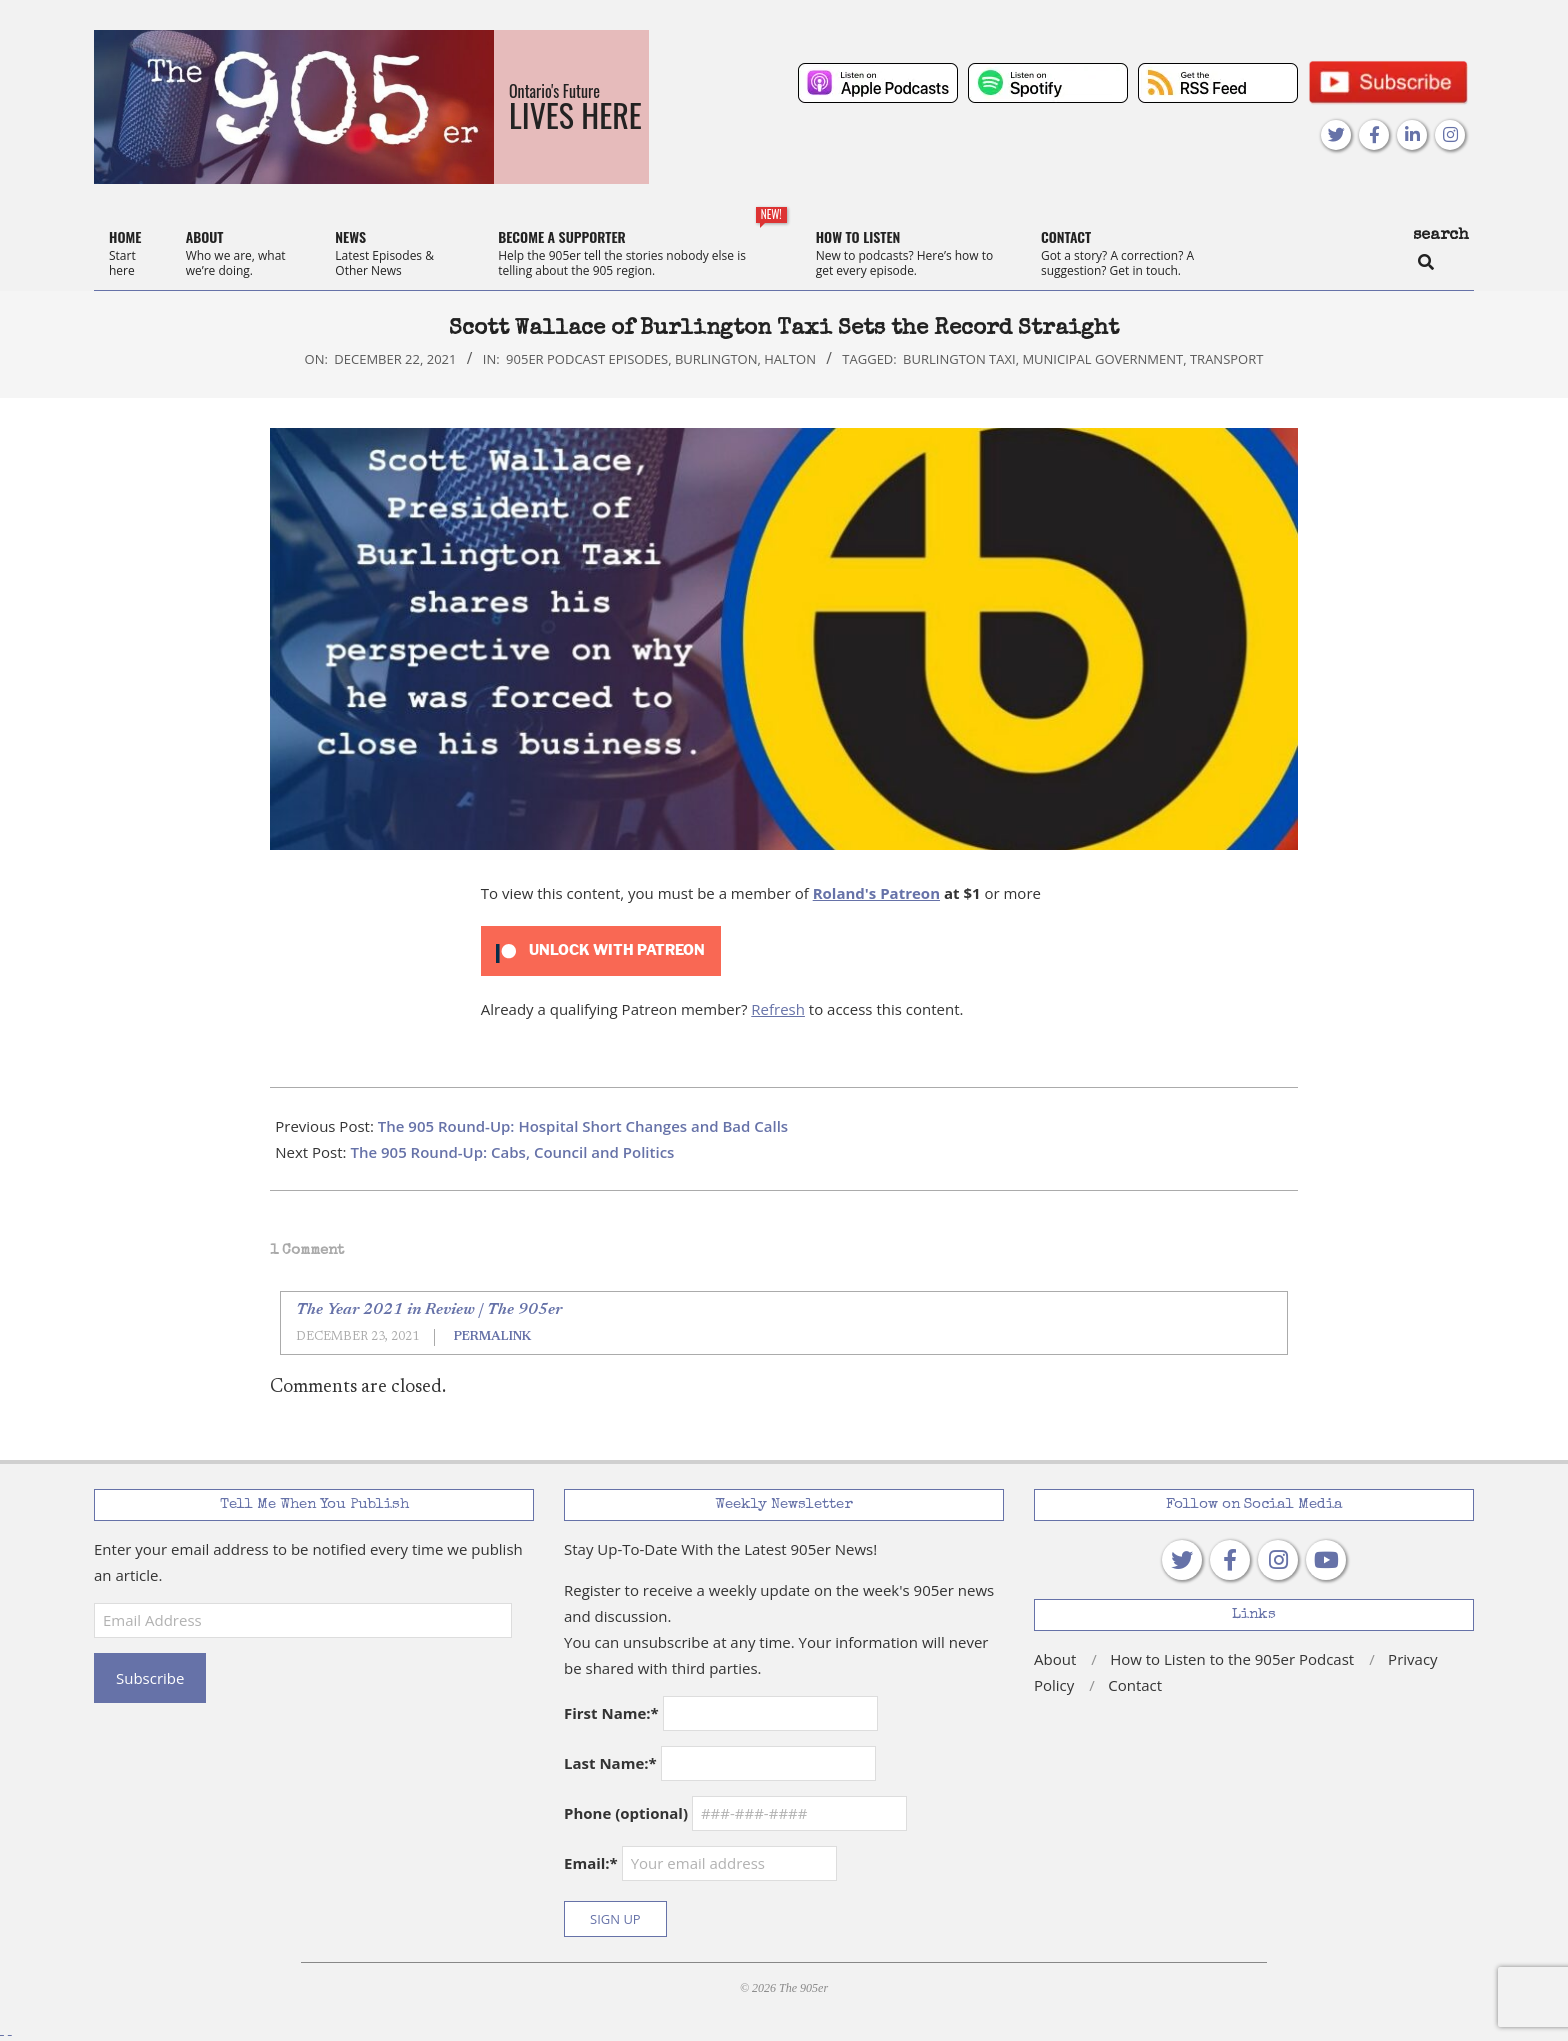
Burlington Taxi (959, 359)
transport (1226, 359)
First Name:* (611, 1713)
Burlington (716, 359)
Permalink (492, 1337)
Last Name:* (610, 1763)
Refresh (778, 1009)
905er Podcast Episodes (587, 359)
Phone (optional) (626, 1813)
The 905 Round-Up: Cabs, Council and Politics (512, 1152)
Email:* (700, 1863)
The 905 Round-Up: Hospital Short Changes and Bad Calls (583, 1126)
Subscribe (150, 1678)
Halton (790, 359)
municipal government (1102, 359)
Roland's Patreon (876, 893)
